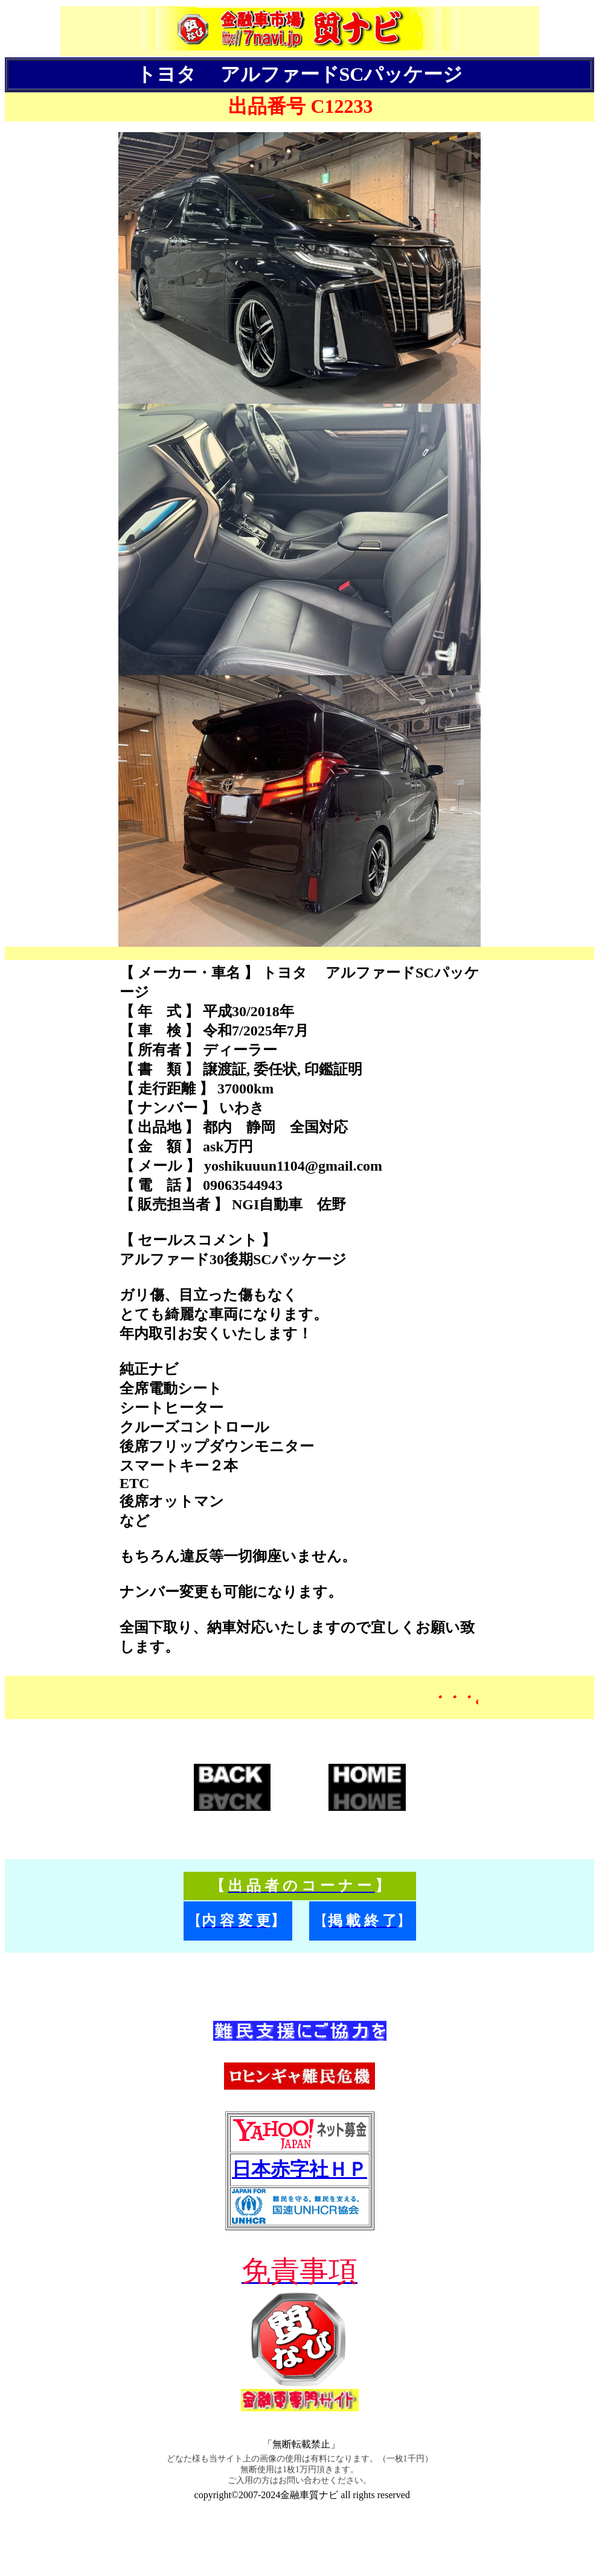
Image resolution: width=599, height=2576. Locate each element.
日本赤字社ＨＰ (299, 2169)
